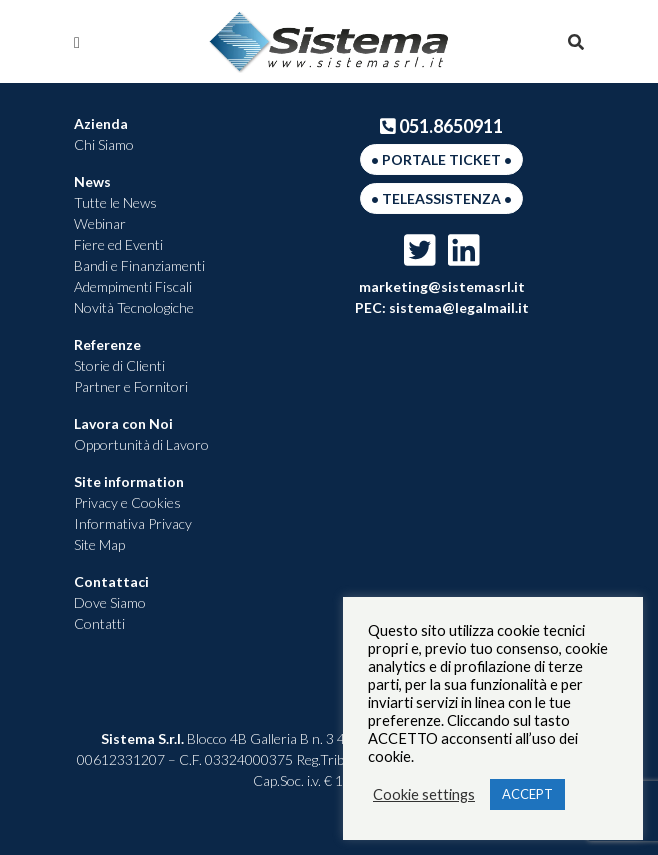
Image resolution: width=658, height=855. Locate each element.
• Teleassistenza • (441, 198)
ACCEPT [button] (527, 794)
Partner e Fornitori (131, 386)
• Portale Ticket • (441, 159)
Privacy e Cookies (127, 502)
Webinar (100, 223)
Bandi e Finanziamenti (139, 265)
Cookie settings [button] (424, 794)
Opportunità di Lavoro (141, 444)
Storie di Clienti (119, 365)
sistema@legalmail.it (457, 307)
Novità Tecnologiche (134, 307)
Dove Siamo (110, 602)
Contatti (99, 623)
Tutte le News (115, 202)
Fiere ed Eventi (118, 244)
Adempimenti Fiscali (133, 286)
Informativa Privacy (133, 523)
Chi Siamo (104, 144)
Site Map (99, 544)
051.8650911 (442, 126)
